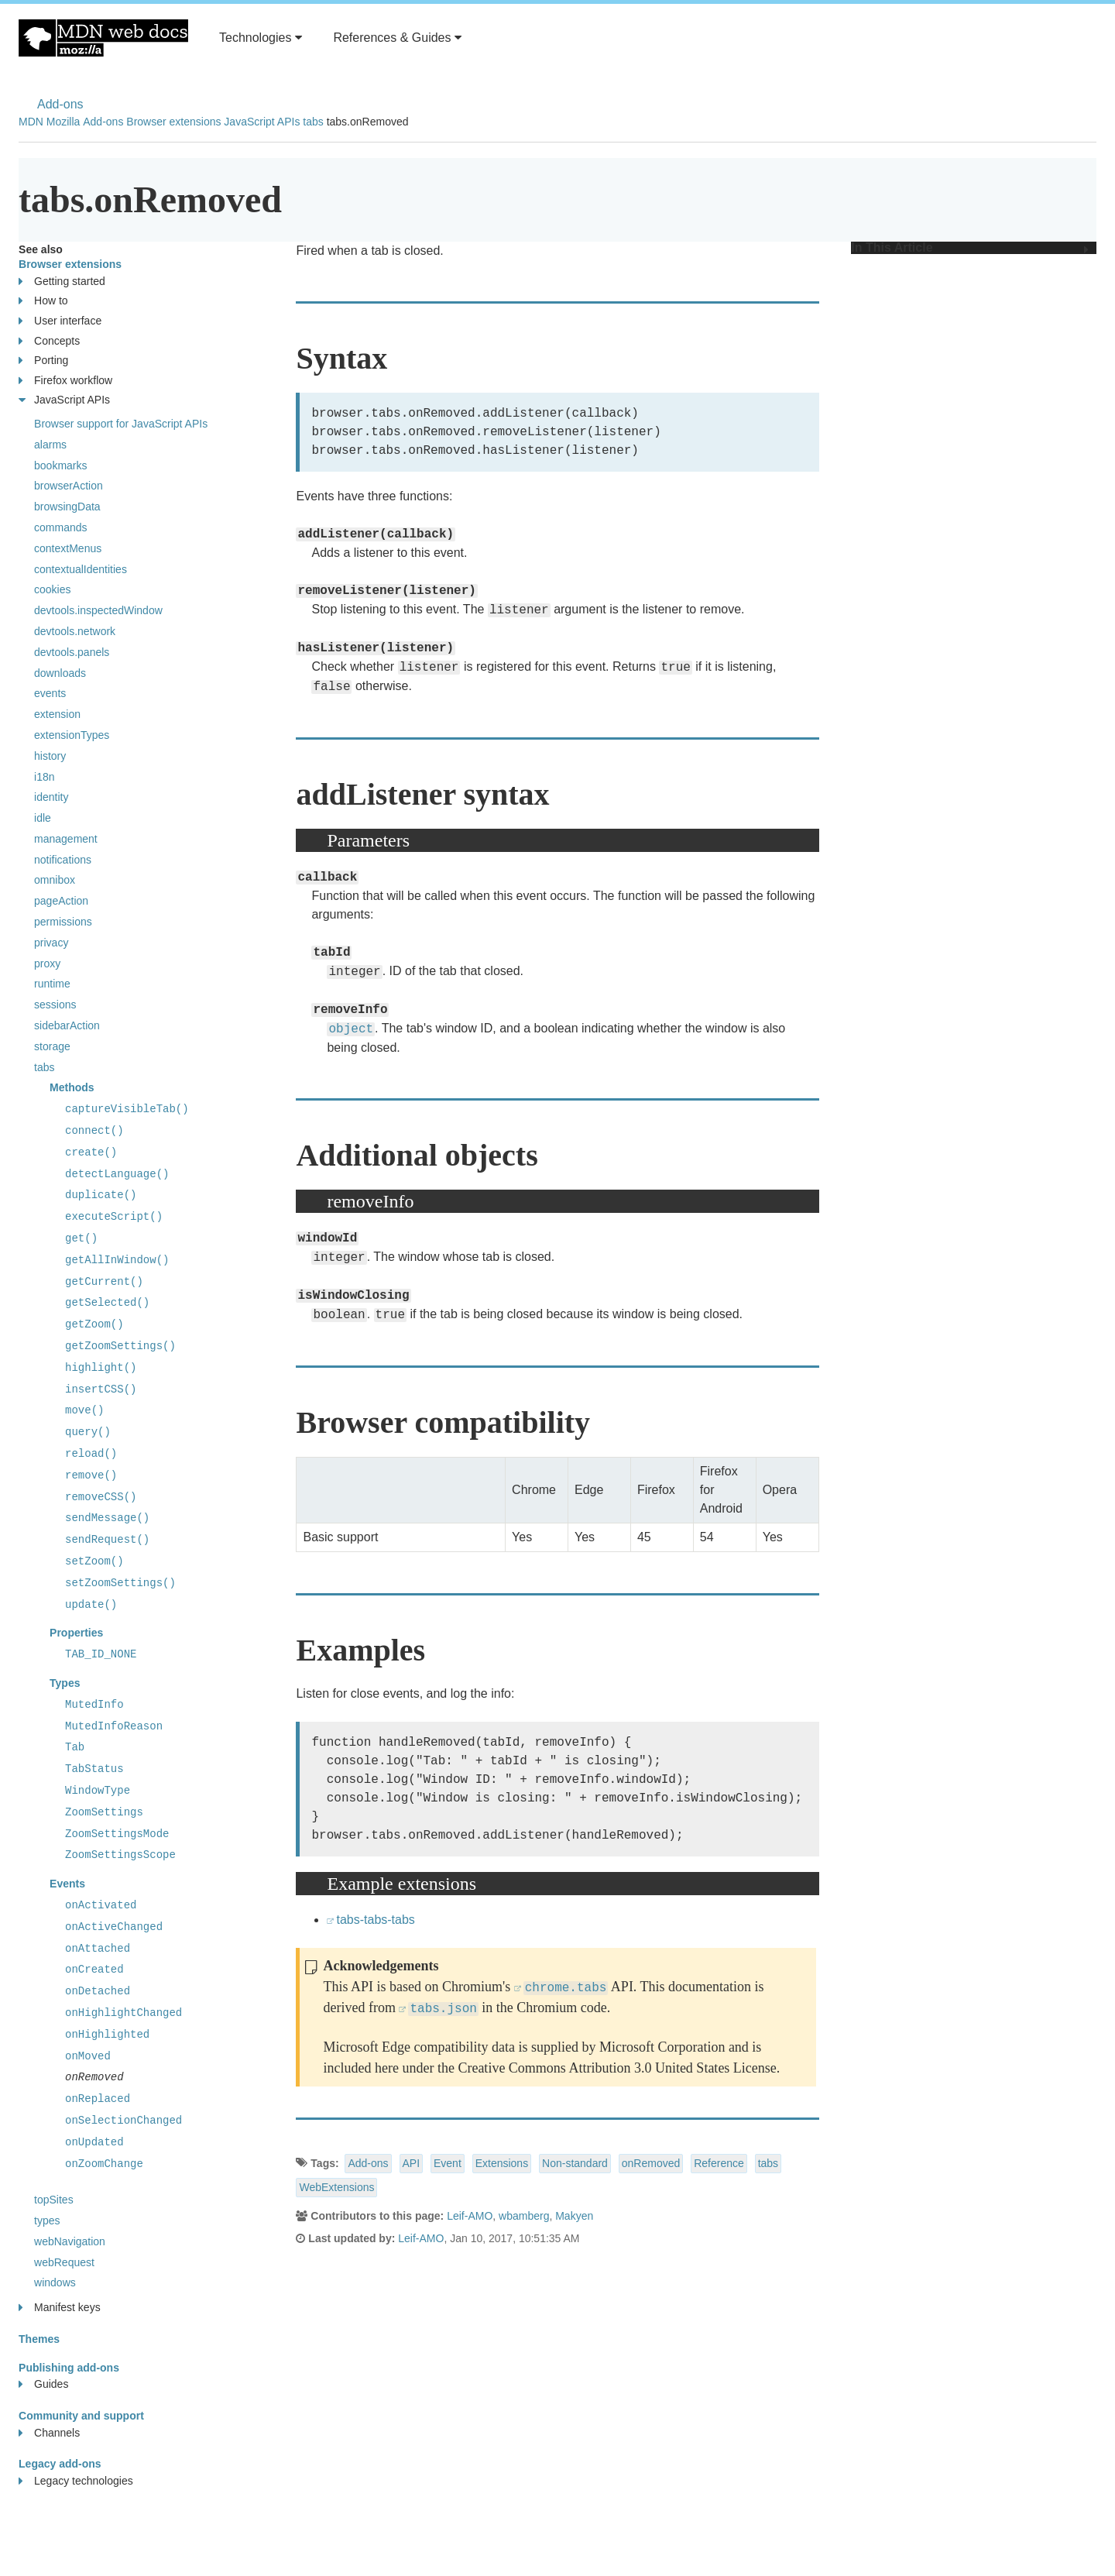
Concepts (49, 341)
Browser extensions (173, 121)
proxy (47, 963)
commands (60, 527)
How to (43, 300)
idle (42, 818)
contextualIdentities (80, 569)
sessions (55, 1004)
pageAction (61, 901)
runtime (52, 983)
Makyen (574, 2216)
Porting (43, 360)
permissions (63, 921)
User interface (60, 321)
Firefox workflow (65, 380)
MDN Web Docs (103, 38)
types (47, 2220)
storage (52, 1046)
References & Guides (397, 37)
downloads (60, 673)
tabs (313, 121)
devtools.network (74, 631)
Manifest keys (60, 2307)
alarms (50, 444)
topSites (54, 2199)
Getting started (62, 281)
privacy (51, 942)
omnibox (54, 880)
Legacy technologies (76, 2481)
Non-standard (575, 2163)
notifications (62, 860)
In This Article (970, 248)
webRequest (64, 2262)
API (411, 2163)
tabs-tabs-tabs (375, 1919)
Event (447, 2163)
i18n (44, 777)
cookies (52, 589)
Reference (719, 2163)
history (50, 756)
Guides (43, 2384)
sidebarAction (67, 1025)
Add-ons (60, 104)
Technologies (260, 37)
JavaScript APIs (262, 121)
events (50, 693)
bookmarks (60, 465)
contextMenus (67, 548)
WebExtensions (336, 2187)
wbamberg (524, 2216)
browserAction (68, 485)
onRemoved (651, 2163)
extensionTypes (71, 735)
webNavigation (69, 2241)
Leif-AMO (469, 2216)
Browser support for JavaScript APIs (121, 423)
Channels (49, 2433)
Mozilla (63, 121)
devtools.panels (71, 652)
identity (51, 797)
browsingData (67, 506)
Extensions (501, 2163)
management (66, 839)
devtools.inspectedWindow (98, 610)
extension (57, 714)
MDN (31, 121)
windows (55, 2282)
